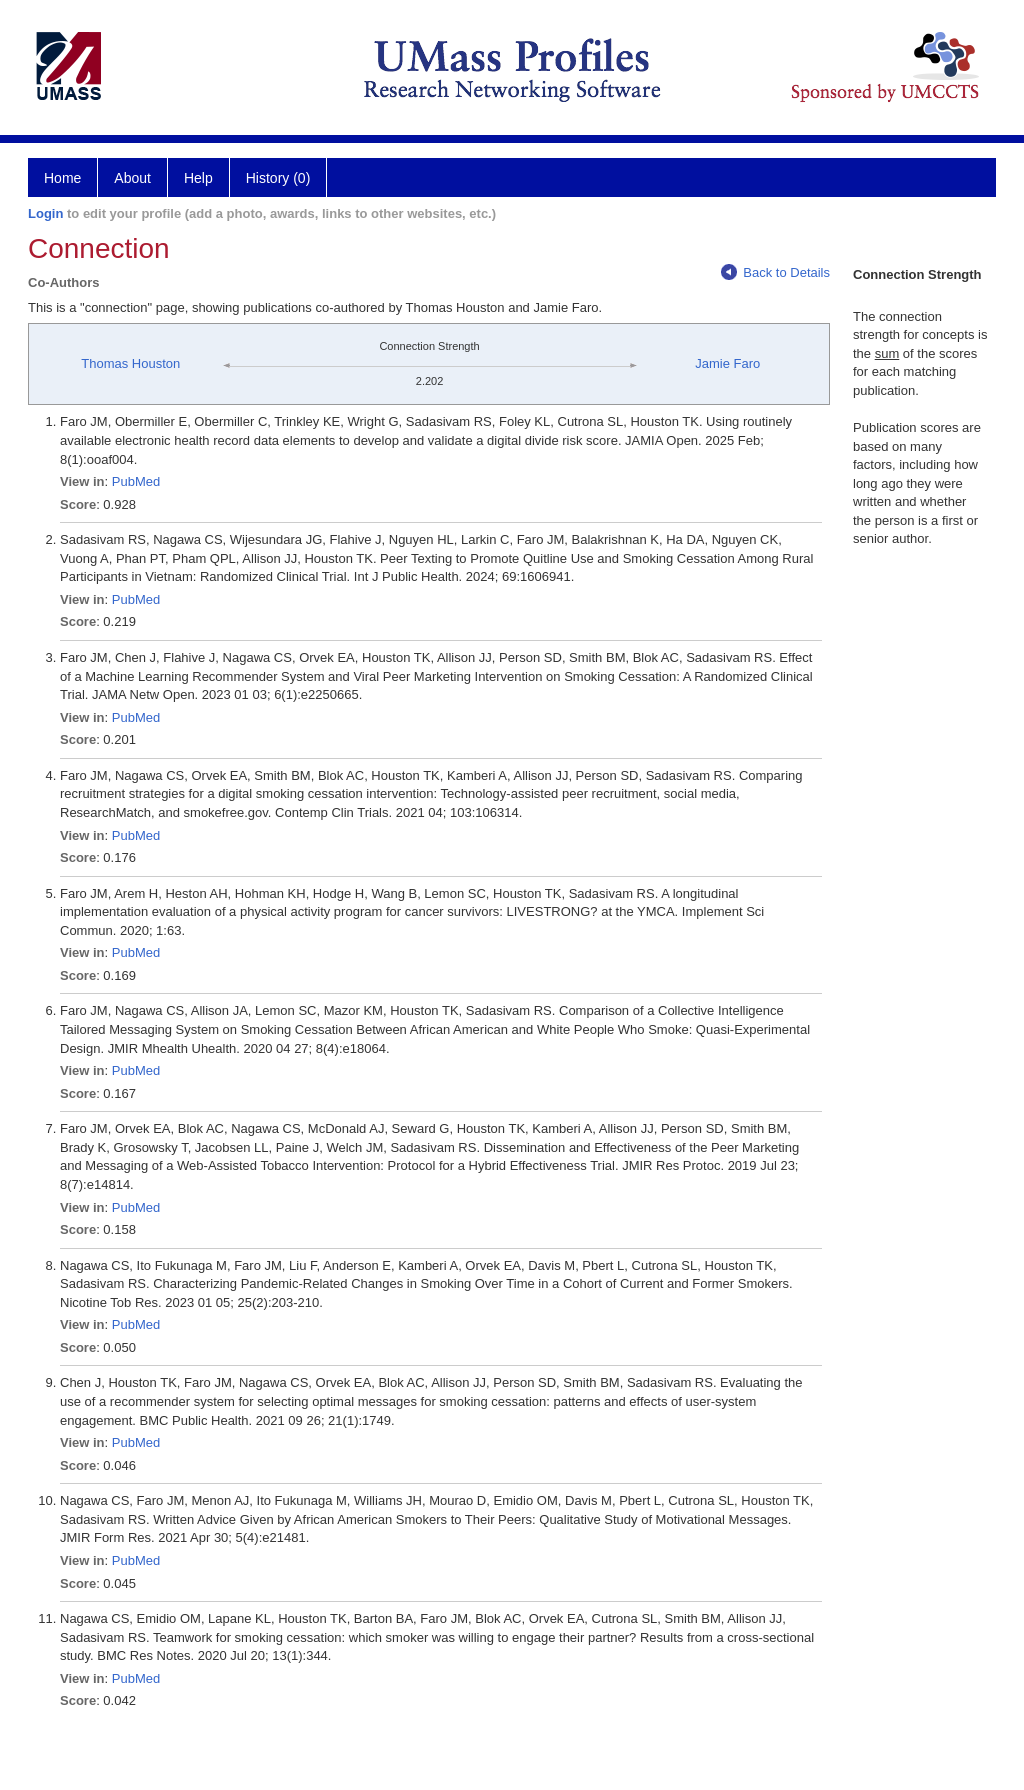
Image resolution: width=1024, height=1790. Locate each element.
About (132, 178)
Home (62, 178)
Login (45, 213)
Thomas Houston (130, 363)
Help (198, 178)
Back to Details (775, 272)
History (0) (278, 178)
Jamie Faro (727, 363)
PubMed (136, 481)
